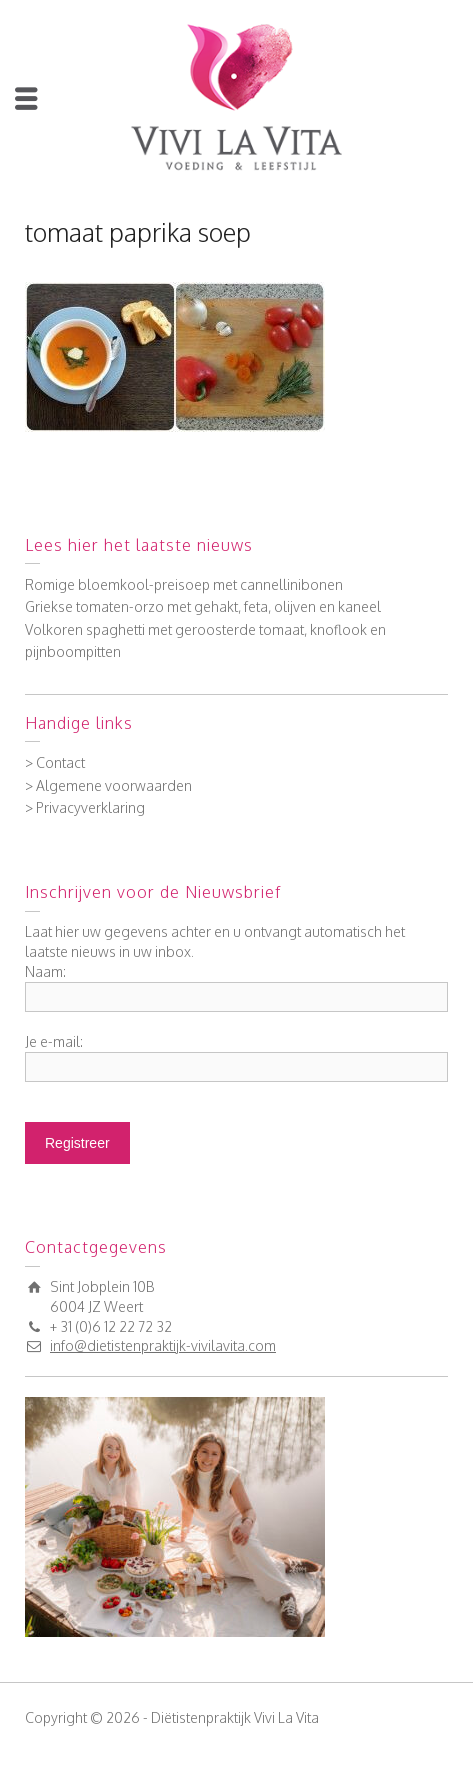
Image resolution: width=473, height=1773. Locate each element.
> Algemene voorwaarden (108, 785)
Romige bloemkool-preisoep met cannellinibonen (184, 584)
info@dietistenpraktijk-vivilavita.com (163, 1345)
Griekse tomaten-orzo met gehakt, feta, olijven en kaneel (203, 606)
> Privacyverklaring (85, 807)
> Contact (55, 762)
